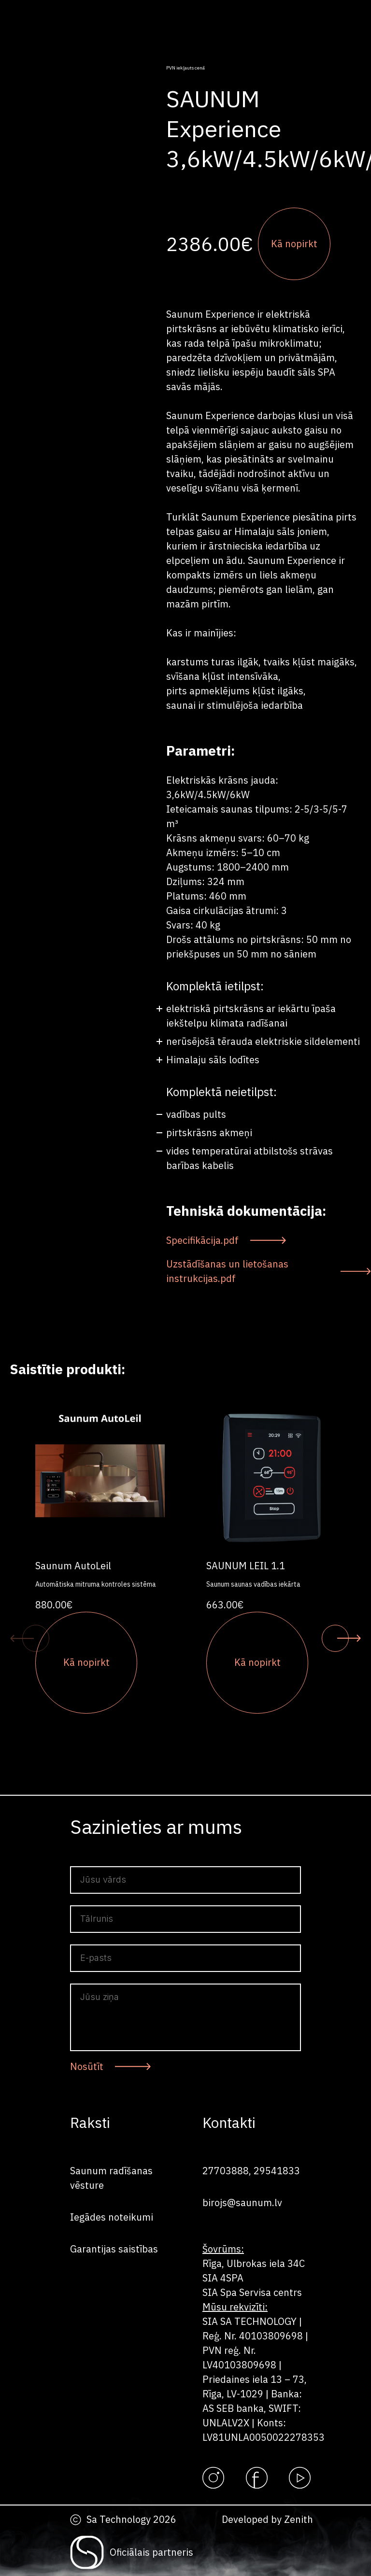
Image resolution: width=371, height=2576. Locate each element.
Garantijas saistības (114, 2248)
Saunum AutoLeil (73, 1565)
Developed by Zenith (267, 2519)
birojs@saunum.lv (242, 2202)
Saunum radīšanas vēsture (111, 2178)
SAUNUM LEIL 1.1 (245, 1565)
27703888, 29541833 (251, 2170)
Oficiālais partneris (151, 2552)
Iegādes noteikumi (111, 2217)
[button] (35, 1638)
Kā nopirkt (294, 243)
